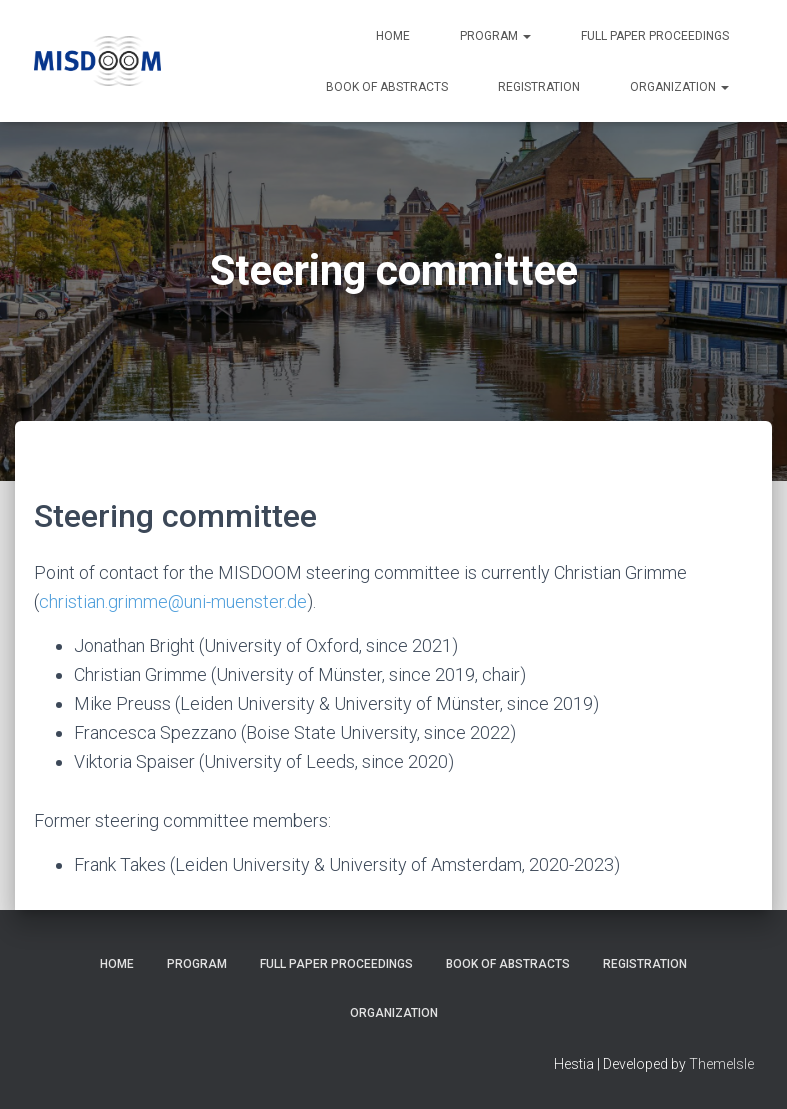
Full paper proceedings (655, 36)
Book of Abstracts (387, 87)
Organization (679, 87)
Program (495, 36)
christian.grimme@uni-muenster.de (173, 601)
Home (393, 36)
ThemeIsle (721, 1064)
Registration (539, 87)
